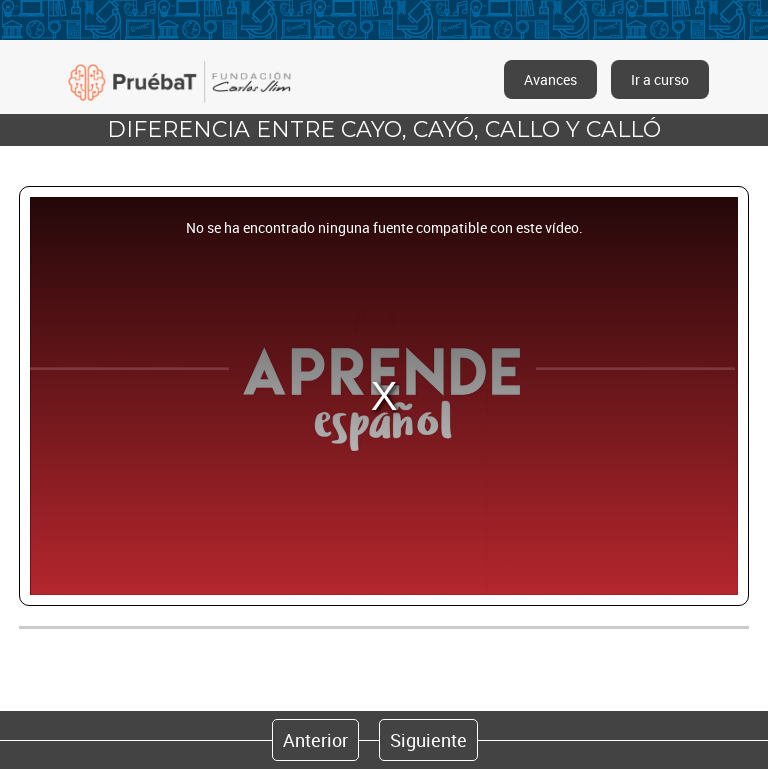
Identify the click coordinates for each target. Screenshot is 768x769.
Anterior (315, 740)
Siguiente (428, 740)
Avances (550, 79)
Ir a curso (660, 79)
